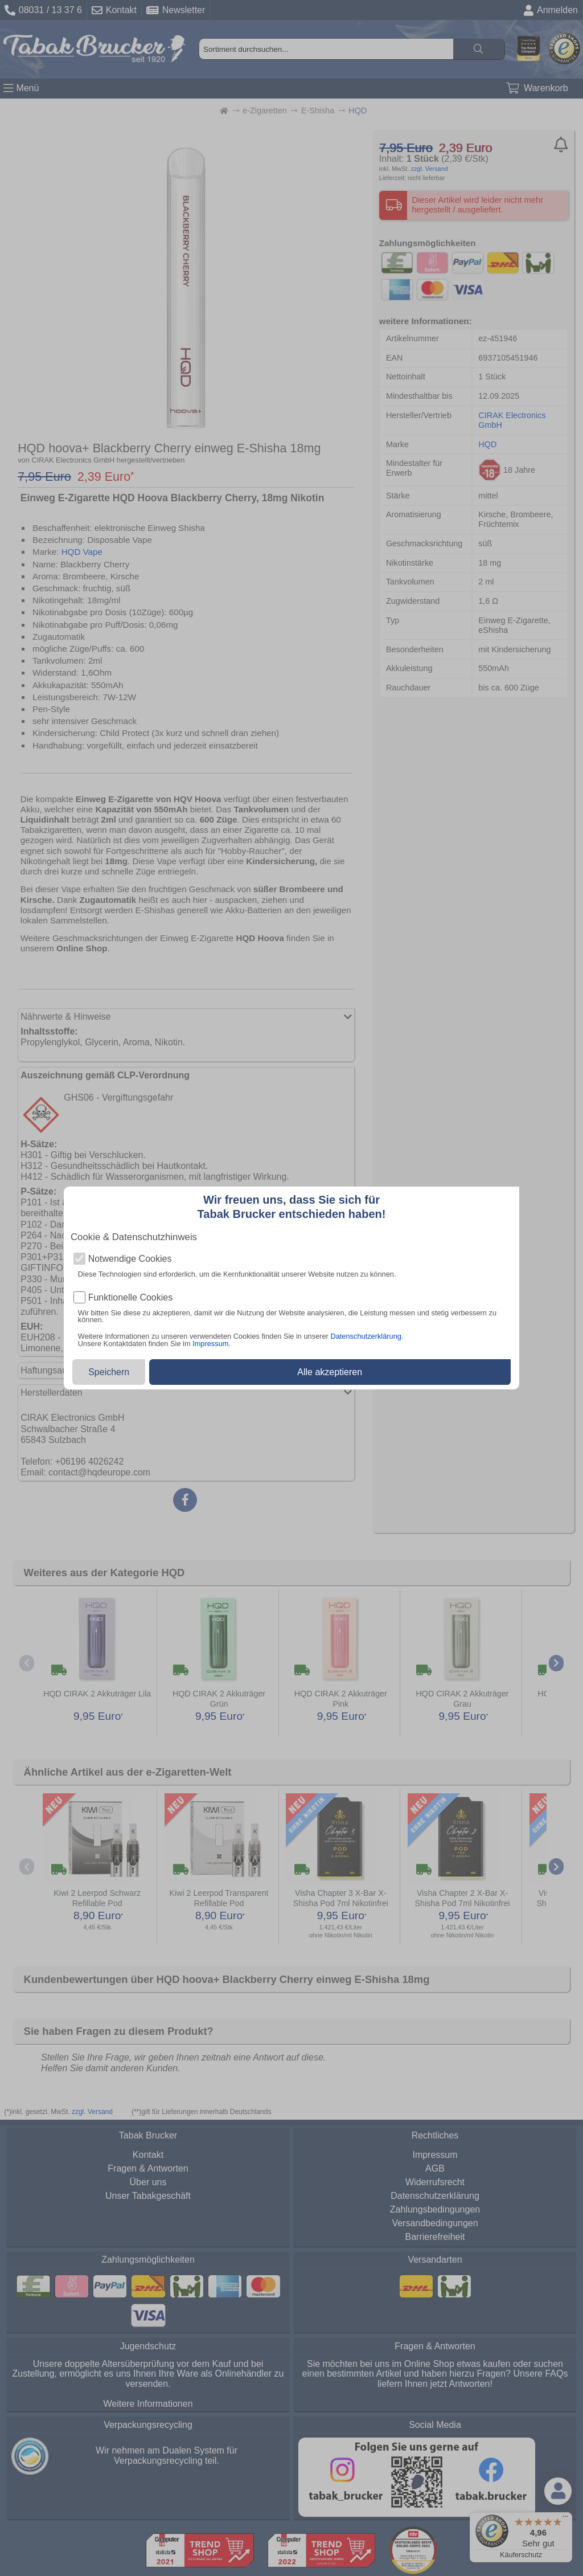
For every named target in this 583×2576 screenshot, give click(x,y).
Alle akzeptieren (329, 1372)
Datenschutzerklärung (365, 1336)
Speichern (108, 1372)
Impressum (210, 1343)
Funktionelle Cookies (130, 1297)
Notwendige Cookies (130, 1259)
